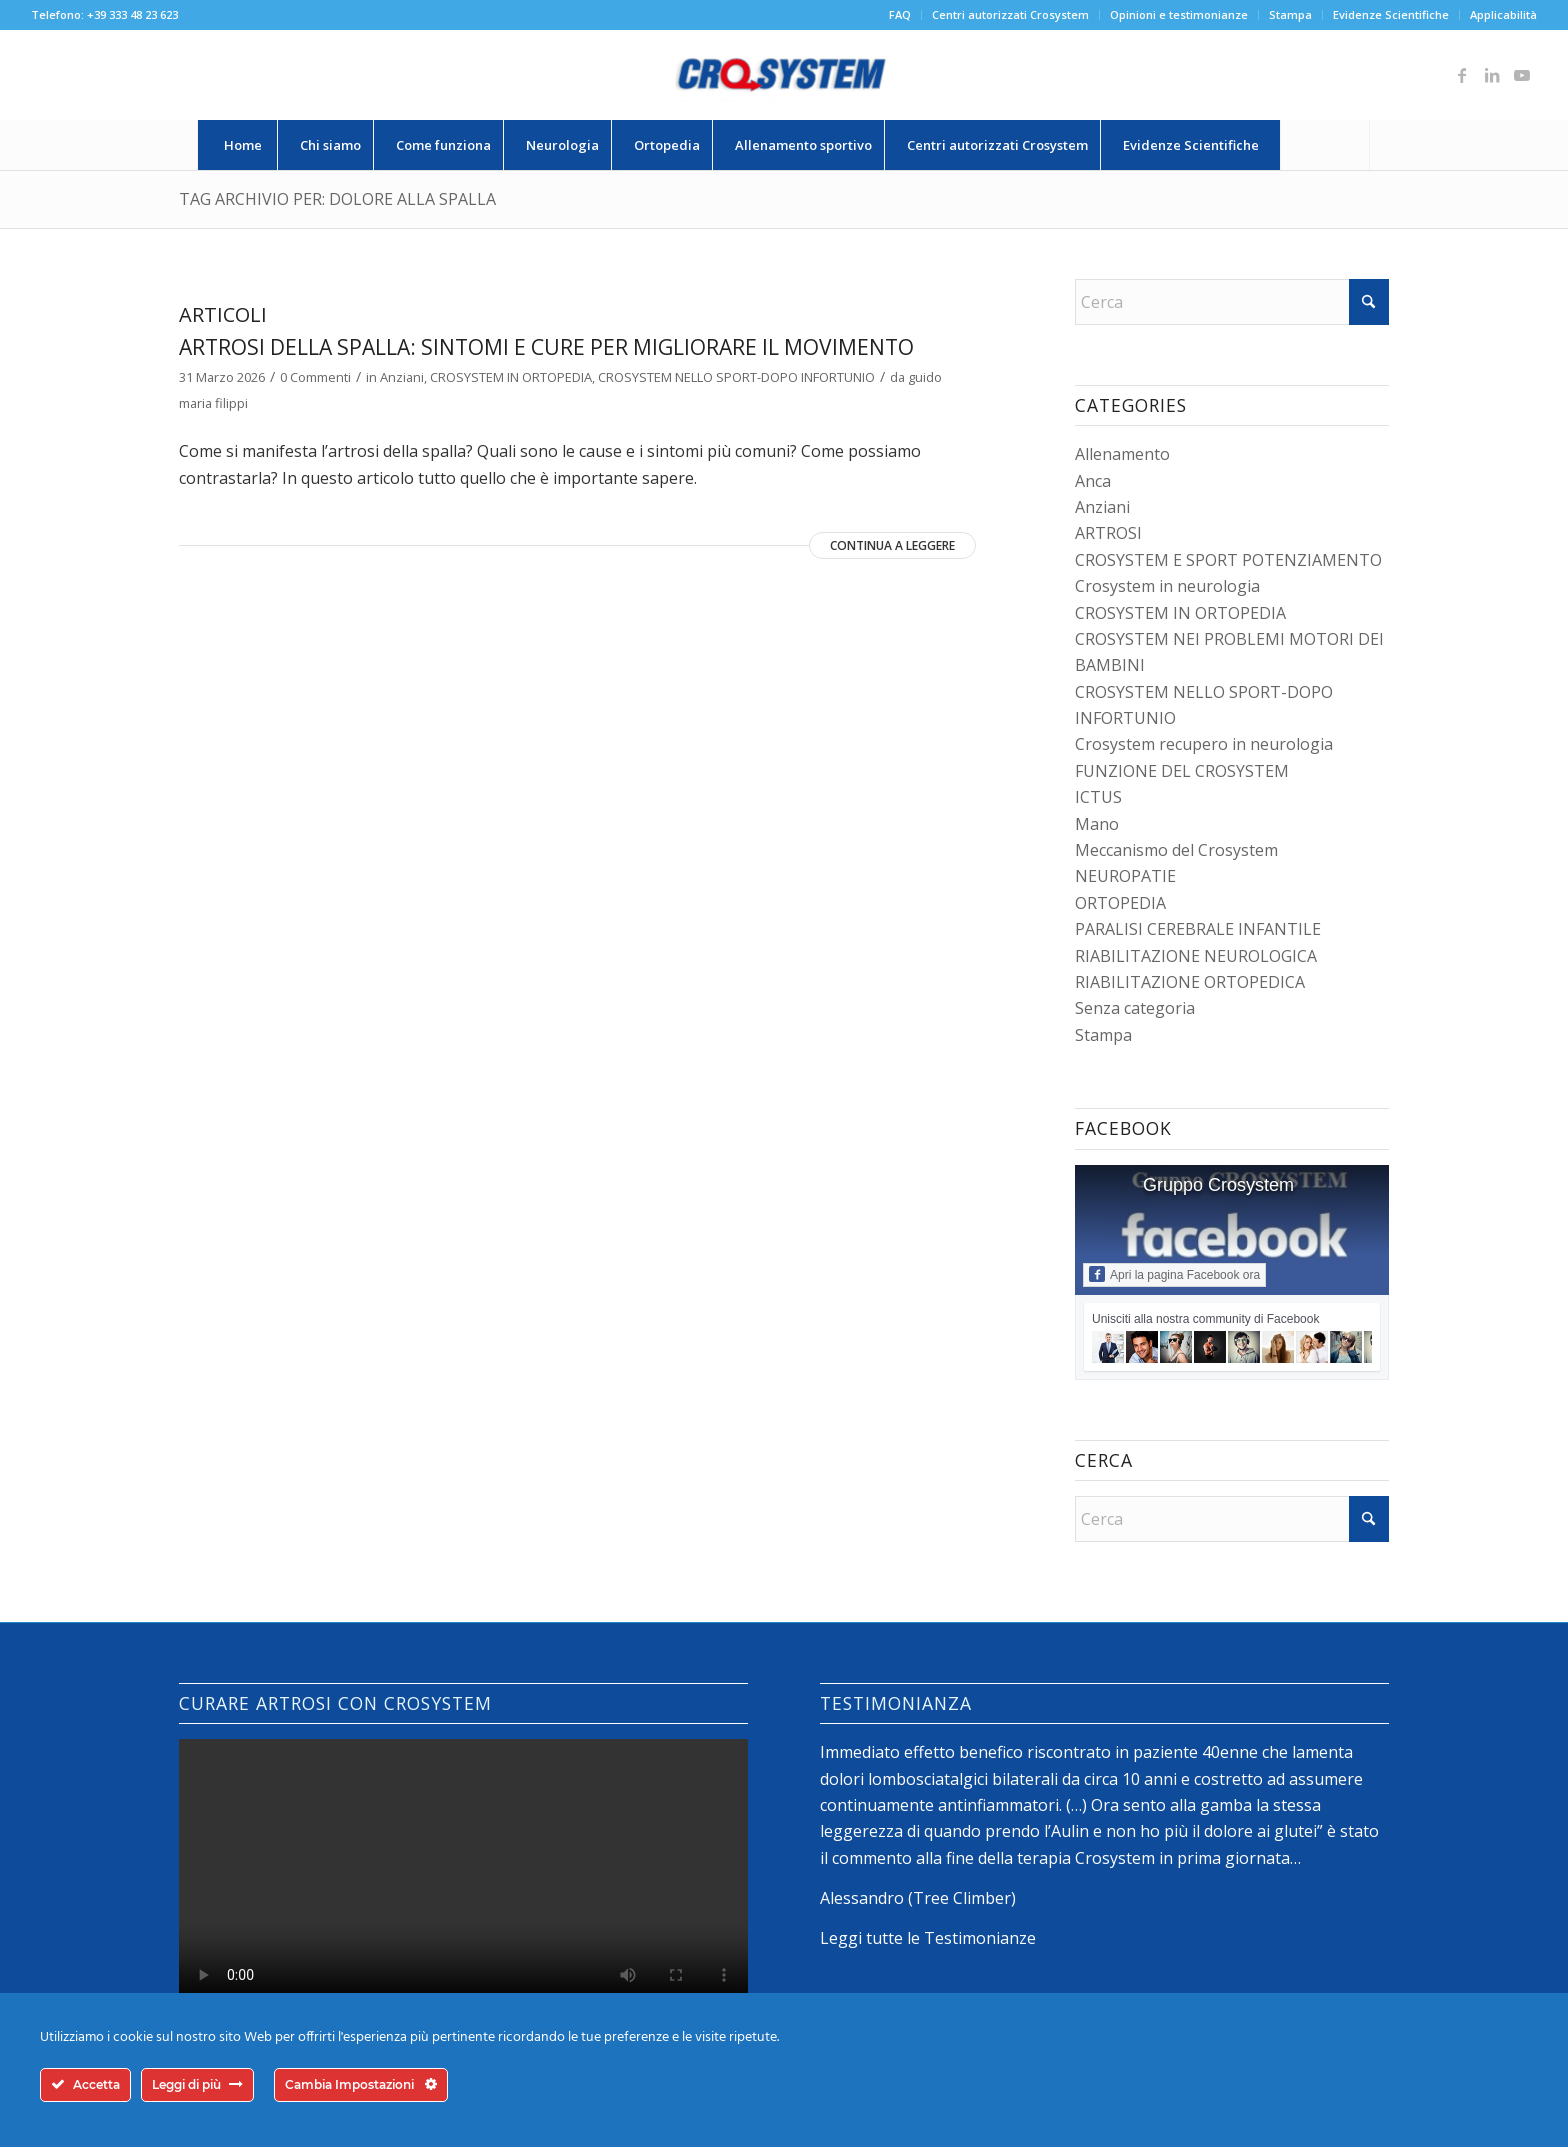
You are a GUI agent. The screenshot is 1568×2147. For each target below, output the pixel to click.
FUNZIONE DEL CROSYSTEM (1182, 771)
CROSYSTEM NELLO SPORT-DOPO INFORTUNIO (736, 377)
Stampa (1290, 14)
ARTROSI (1108, 533)
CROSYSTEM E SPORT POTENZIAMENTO (1228, 560)
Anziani (402, 377)
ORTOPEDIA (1120, 903)
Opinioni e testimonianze (1179, 14)
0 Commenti (315, 377)
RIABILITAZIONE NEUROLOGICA (1196, 956)
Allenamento (1122, 454)
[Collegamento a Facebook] (1462, 75)
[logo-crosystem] (784, 75)
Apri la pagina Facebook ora (1174, 1274)
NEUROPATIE (1125, 876)
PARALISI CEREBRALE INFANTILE (1198, 929)
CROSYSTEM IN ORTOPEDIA (511, 377)
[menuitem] (900, 15)
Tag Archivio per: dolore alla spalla (337, 199)
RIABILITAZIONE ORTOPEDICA (1190, 982)
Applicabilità (1503, 14)
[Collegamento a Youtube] (1522, 75)
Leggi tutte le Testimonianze (928, 1938)
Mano (1097, 824)
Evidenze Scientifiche (1391, 14)
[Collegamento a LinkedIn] (1492, 75)
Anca (1093, 481)
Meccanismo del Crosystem (1176, 850)
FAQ (900, 14)
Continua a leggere (892, 545)
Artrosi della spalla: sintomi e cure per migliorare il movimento (546, 347)
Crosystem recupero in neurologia (1204, 744)
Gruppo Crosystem (1218, 1185)
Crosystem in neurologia (1167, 586)
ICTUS (1098, 797)
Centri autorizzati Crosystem (1010, 14)
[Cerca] (1325, 145)
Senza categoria (1135, 1008)
